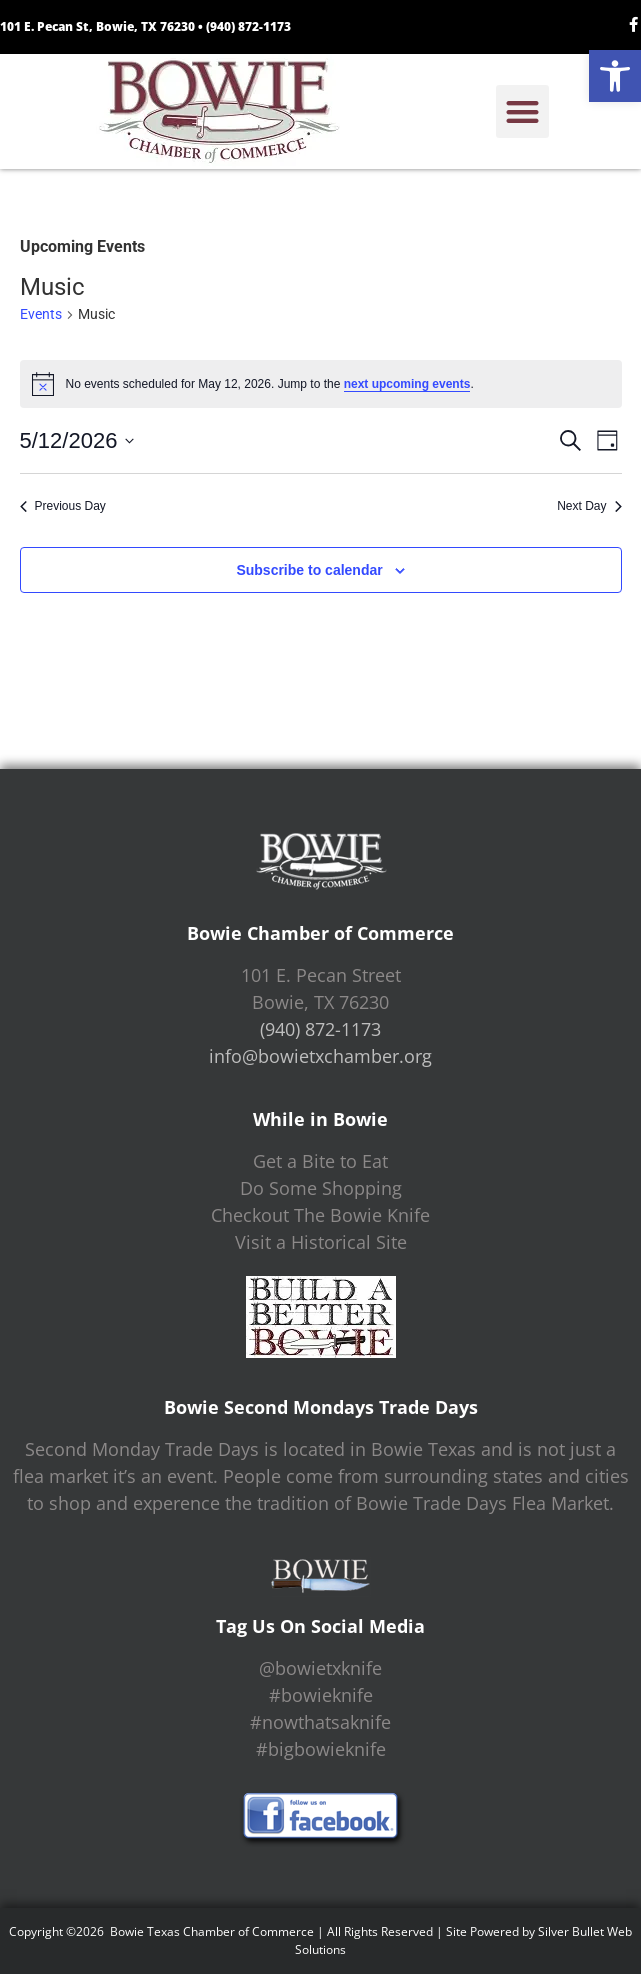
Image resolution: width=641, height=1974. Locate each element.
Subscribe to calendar (309, 570)
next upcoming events (407, 384)
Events (41, 314)
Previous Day (63, 506)
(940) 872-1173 (248, 26)
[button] (615, 76)
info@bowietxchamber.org (320, 1056)
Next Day (589, 506)
